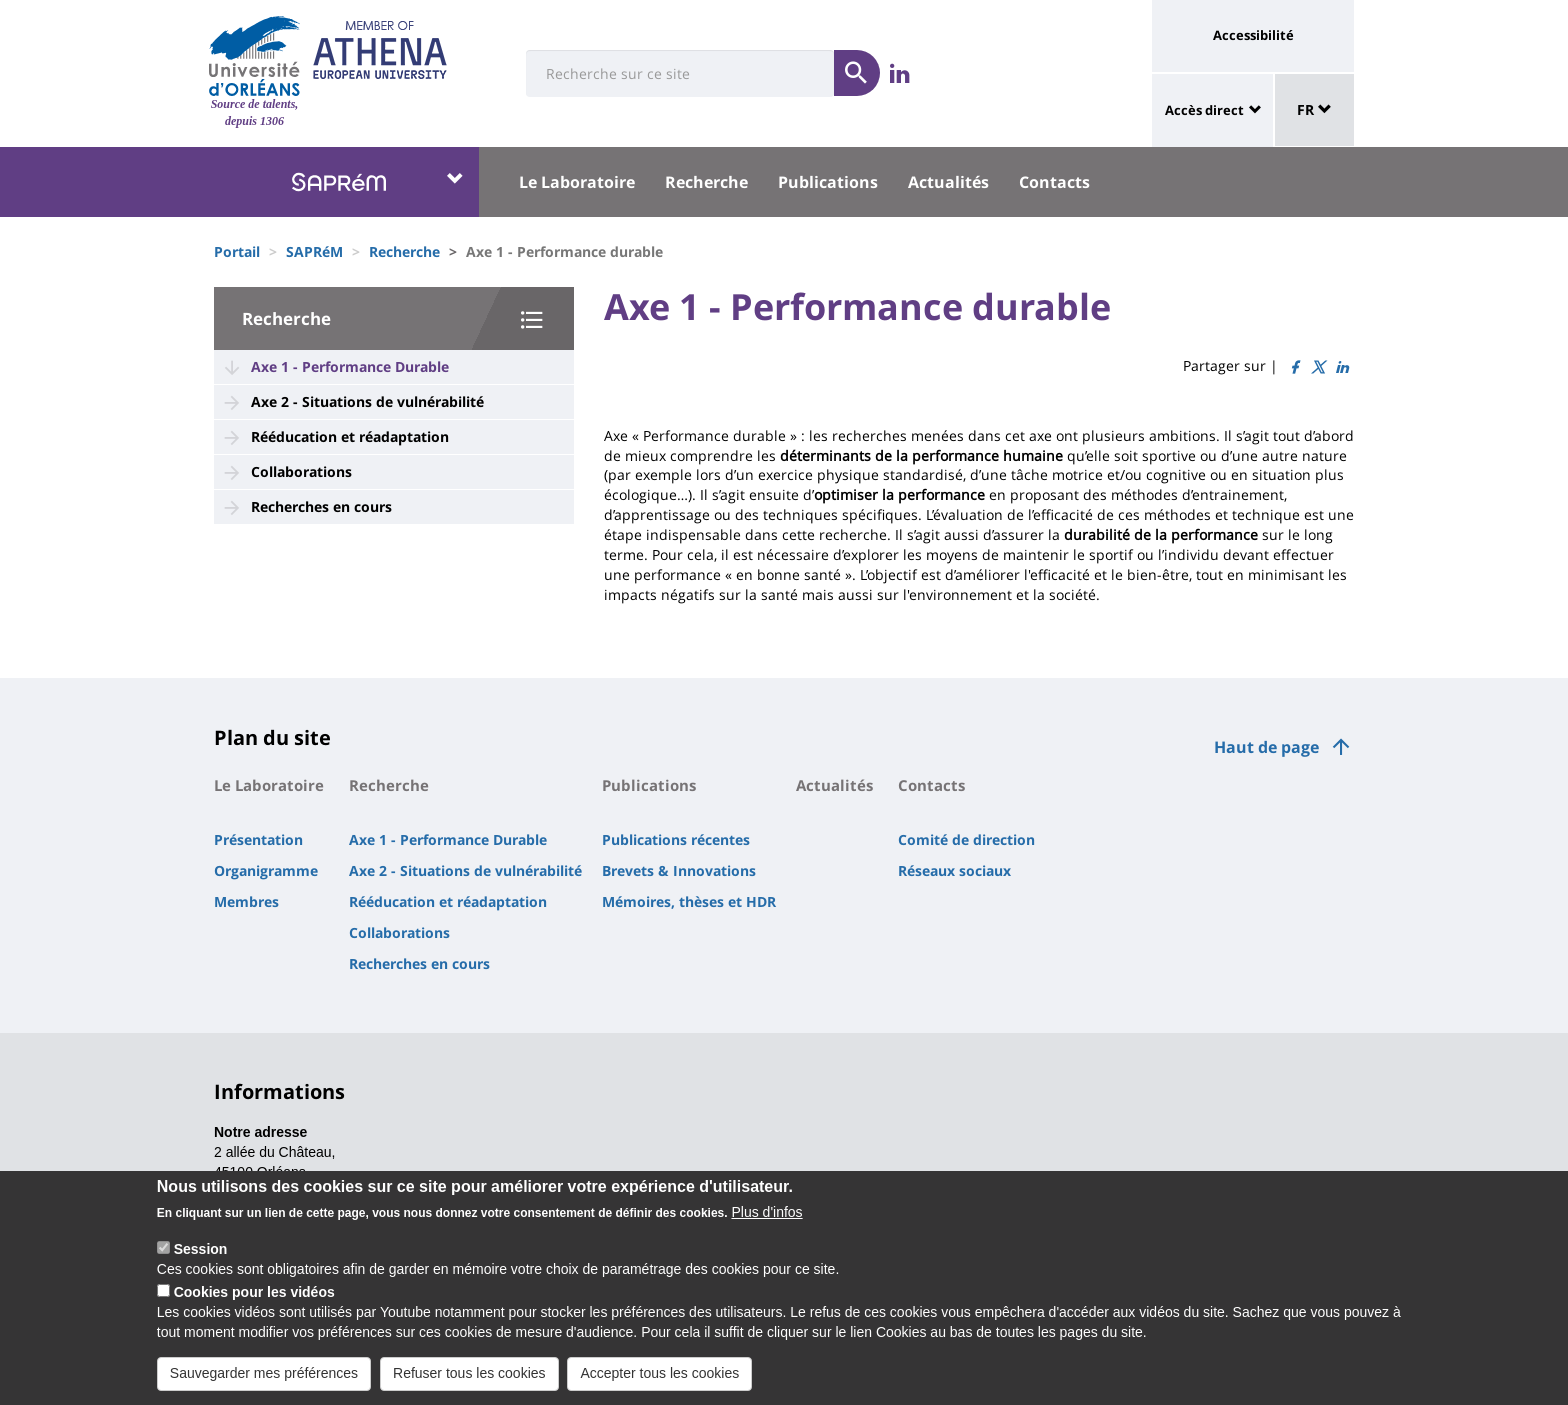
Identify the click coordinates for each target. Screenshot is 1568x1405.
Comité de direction (966, 839)
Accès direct (1204, 110)
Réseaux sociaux (954, 870)
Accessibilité (1253, 35)
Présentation (258, 839)
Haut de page (1266, 747)
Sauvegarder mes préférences (264, 1373)
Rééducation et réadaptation (350, 436)
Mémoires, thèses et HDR (689, 901)
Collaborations (301, 471)
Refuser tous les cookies (469, 1373)
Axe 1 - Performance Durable (350, 366)
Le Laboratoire (577, 182)
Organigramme (266, 870)
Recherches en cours (321, 506)
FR (1314, 109)
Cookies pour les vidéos (254, 1292)
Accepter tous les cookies (659, 1373)
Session (201, 1249)
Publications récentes (676, 839)
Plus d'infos (766, 1212)
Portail (237, 251)
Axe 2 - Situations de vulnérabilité (367, 401)
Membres (246, 901)
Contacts (1054, 182)
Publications (828, 182)
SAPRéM (314, 251)
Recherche (706, 182)
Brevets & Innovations (679, 870)
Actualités (948, 182)
